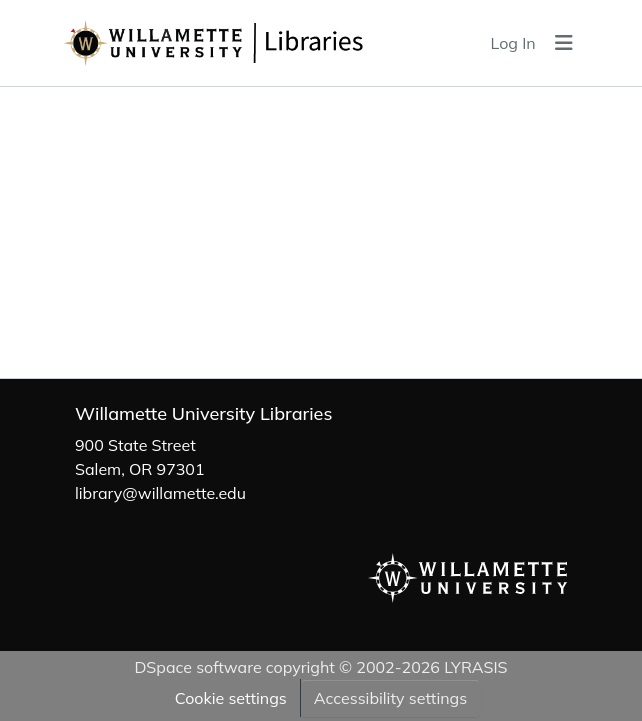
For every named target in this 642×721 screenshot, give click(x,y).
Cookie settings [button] (231, 698)
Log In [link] (513, 43)
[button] (261, 43)
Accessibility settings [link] (390, 698)
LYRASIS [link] (475, 667)
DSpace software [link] (197, 667)
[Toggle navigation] (564, 43)
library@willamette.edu (160, 493)
